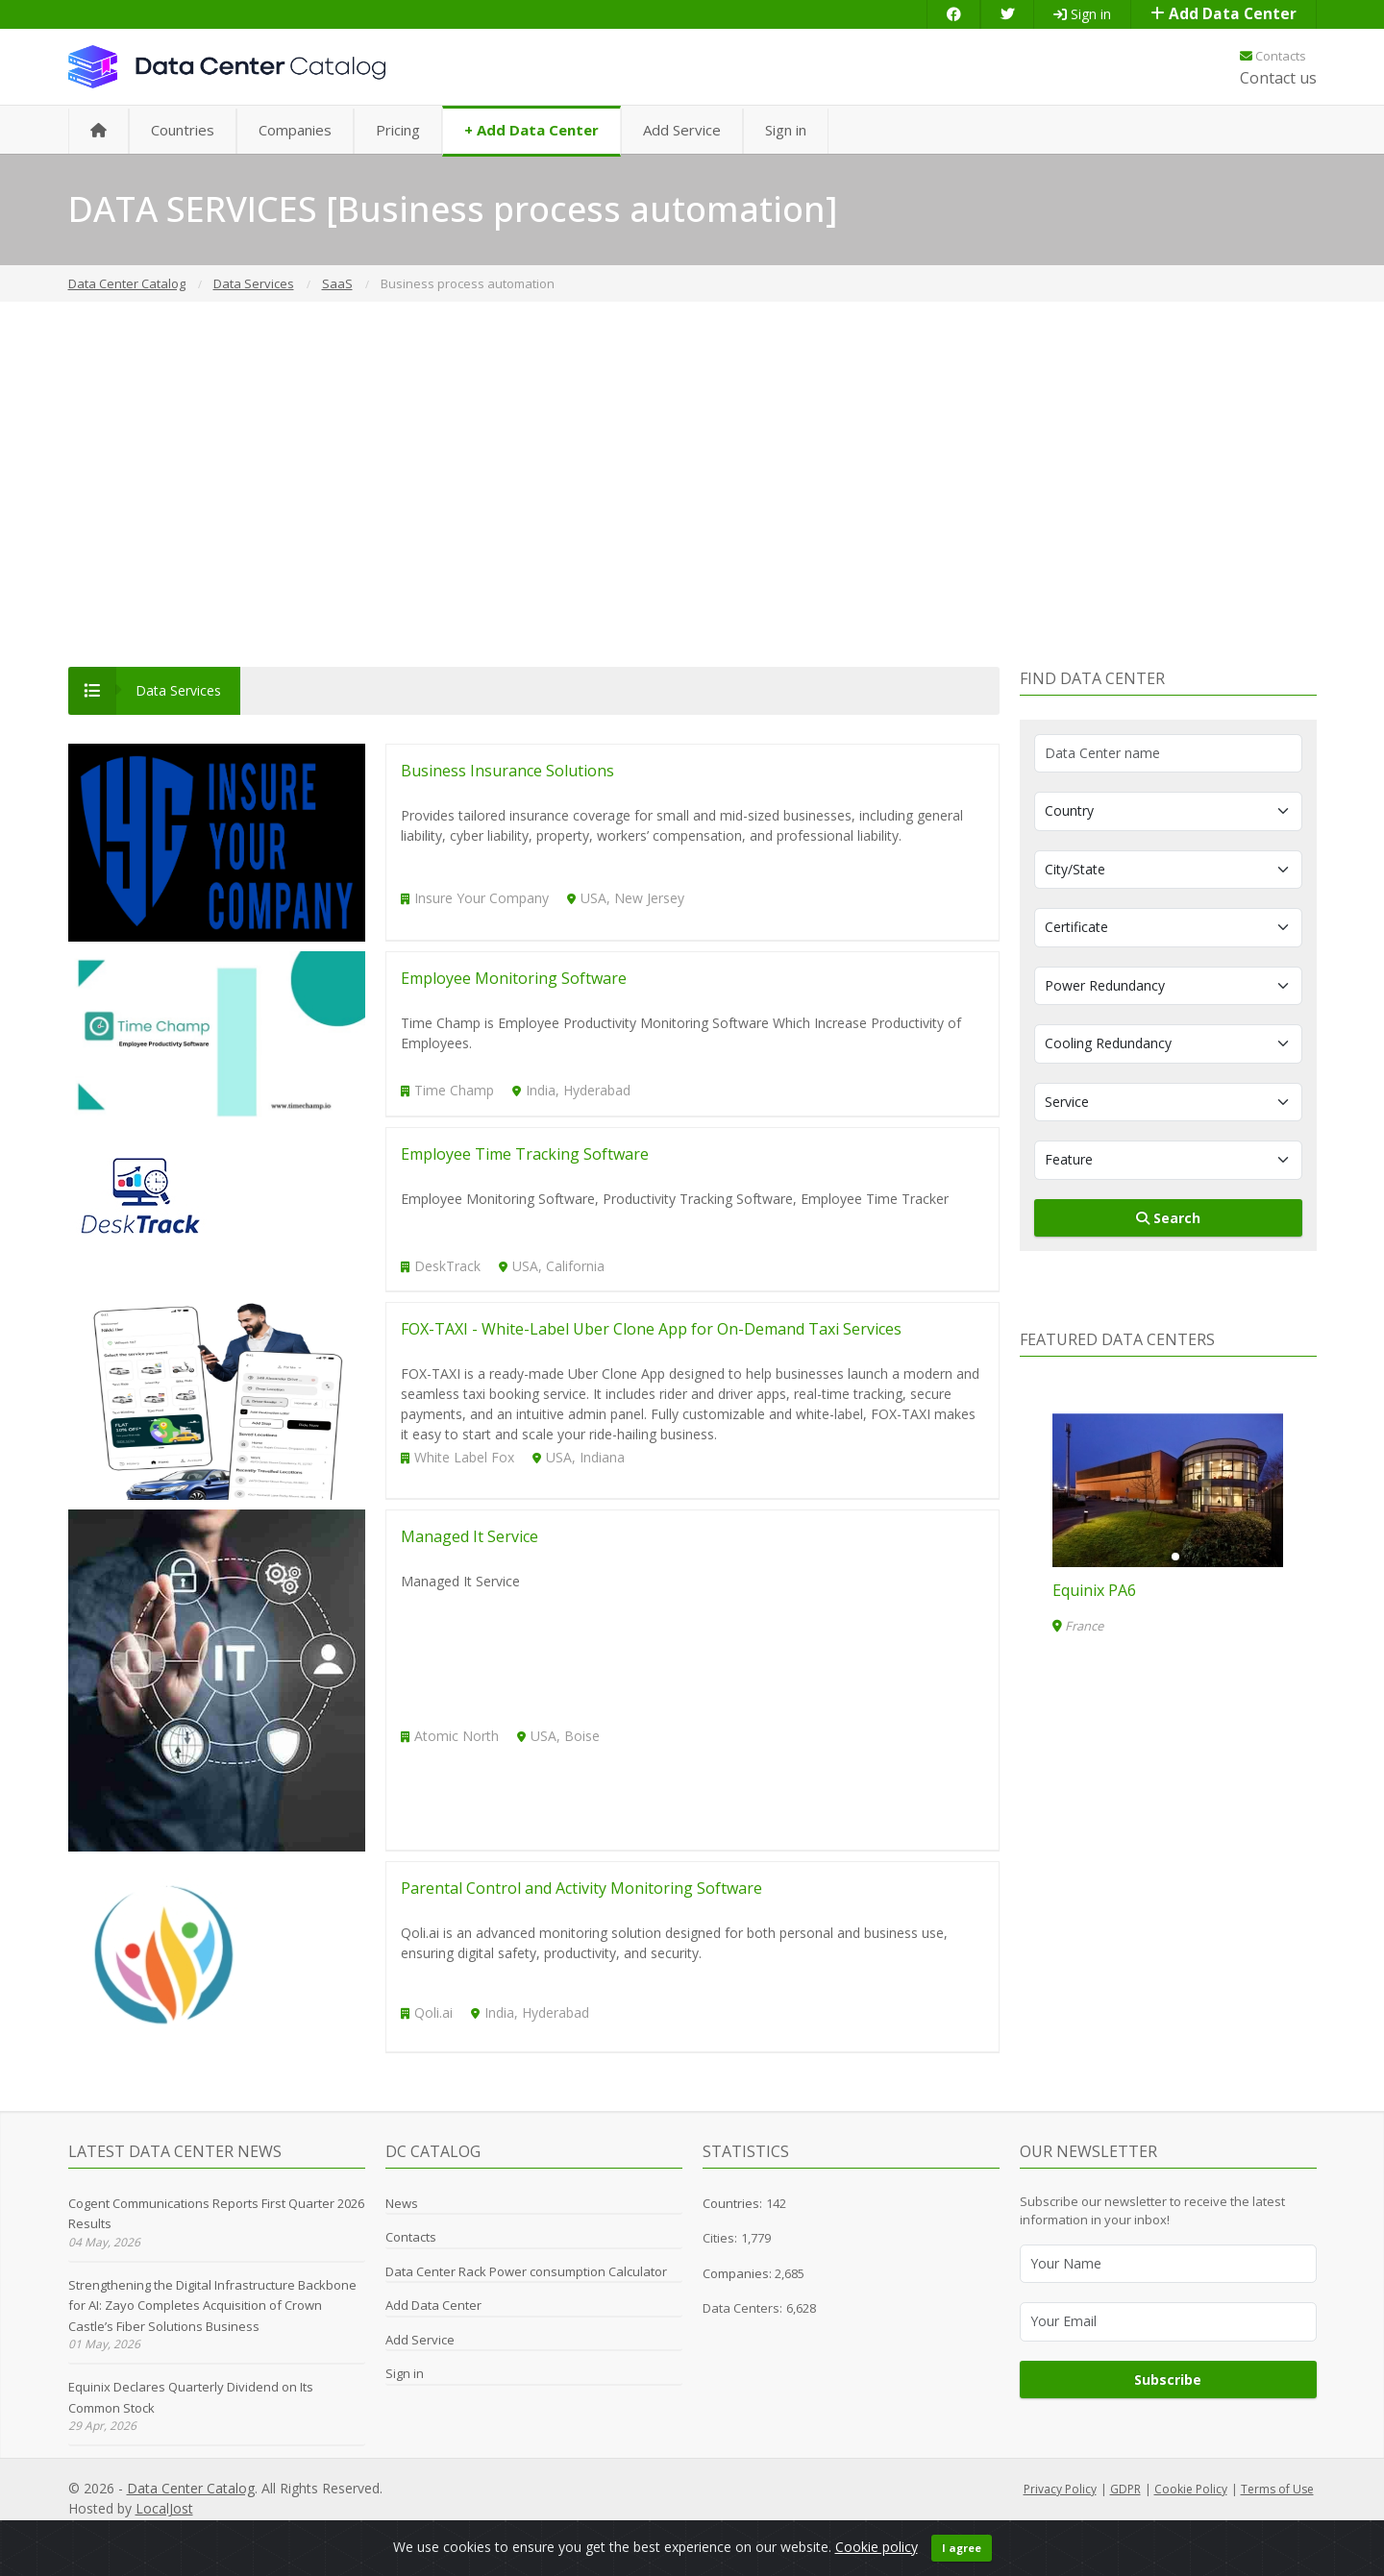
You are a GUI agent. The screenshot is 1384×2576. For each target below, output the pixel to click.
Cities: (720, 2237)
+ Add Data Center (531, 129)
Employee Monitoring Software (514, 978)
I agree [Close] (961, 2547)
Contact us (1278, 77)
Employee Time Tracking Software (525, 1154)
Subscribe (1167, 2379)
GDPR (1125, 2489)
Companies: (739, 2273)
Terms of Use (1277, 2489)
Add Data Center (1223, 14)
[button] (1160, 1556)
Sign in (1082, 14)
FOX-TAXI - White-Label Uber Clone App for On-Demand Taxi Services (651, 1328)
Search (1168, 1218)
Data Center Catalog (191, 2488)
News (401, 2203)
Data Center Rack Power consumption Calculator (526, 2271)
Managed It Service (469, 1536)
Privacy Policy (1060, 2489)
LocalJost (164, 2508)
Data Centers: (742, 2308)
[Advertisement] (692, 484)
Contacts (1273, 55)
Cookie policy (876, 2547)
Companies (295, 129)
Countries (182, 129)
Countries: (732, 2203)
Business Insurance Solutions (507, 770)
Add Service (682, 129)
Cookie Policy (1190, 2489)
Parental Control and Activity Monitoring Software (581, 1888)
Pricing (398, 129)
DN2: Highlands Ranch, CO (1147, 1590)
